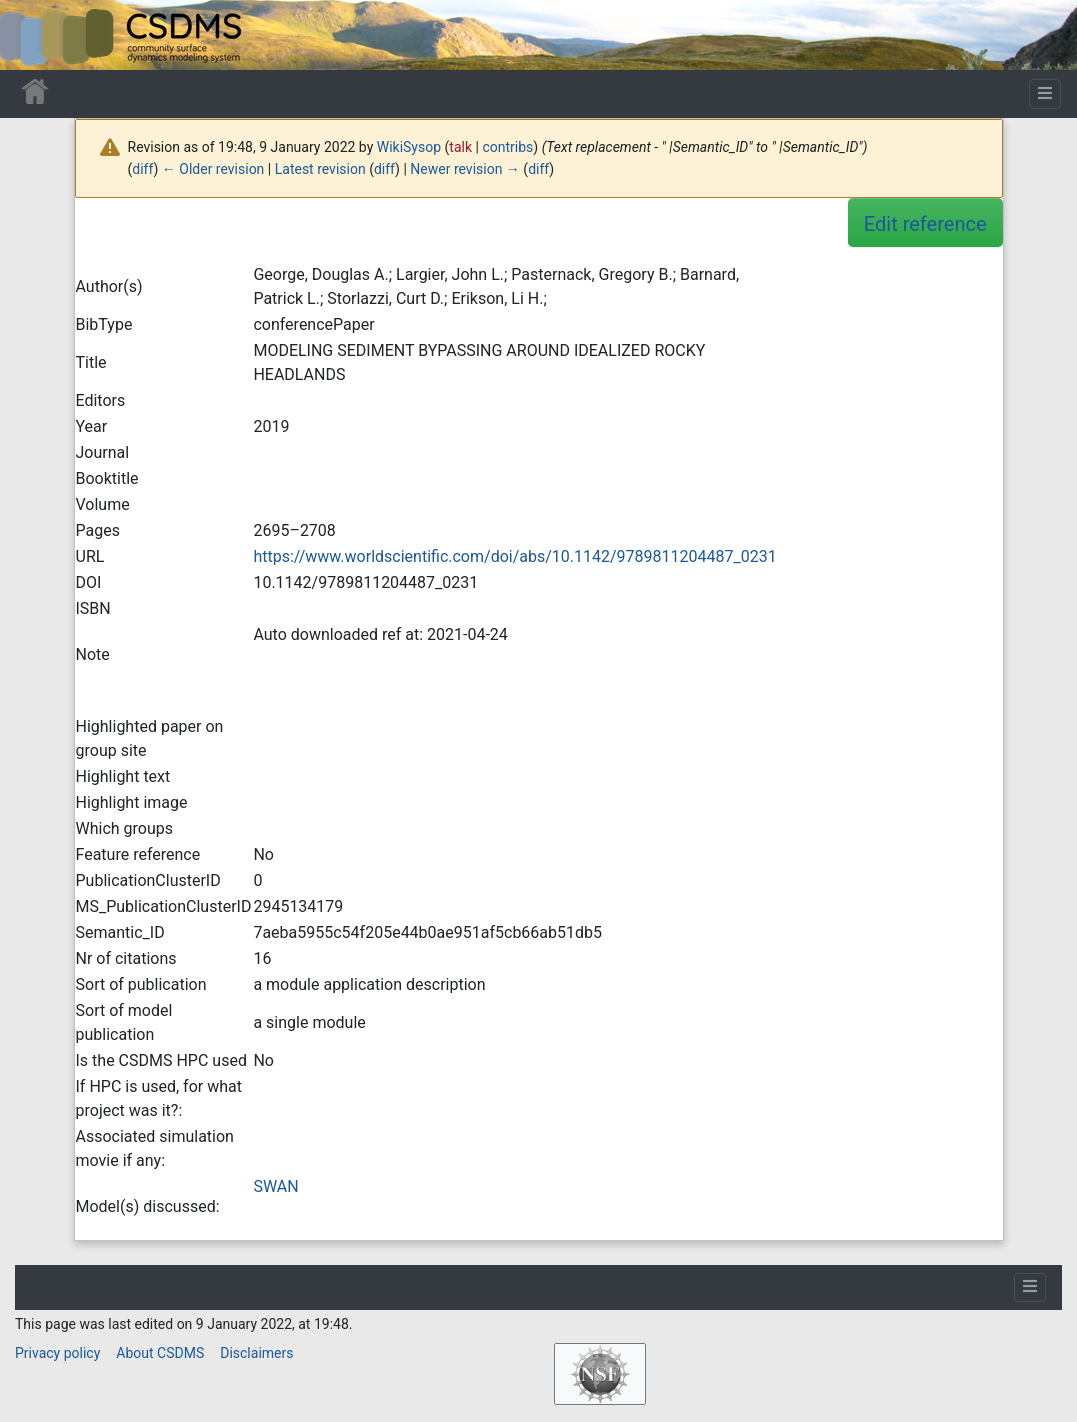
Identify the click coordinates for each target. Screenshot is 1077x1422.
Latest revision (320, 169)
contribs (507, 147)
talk (460, 147)
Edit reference (925, 224)
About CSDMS (160, 1353)
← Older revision (213, 169)
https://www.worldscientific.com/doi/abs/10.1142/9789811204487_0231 (514, 556)
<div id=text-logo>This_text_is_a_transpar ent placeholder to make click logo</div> (32, 35)
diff (142, 169)
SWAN (275, 1186)
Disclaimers (256, 1353)
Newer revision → (465, 169)
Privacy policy (57, 1353)
